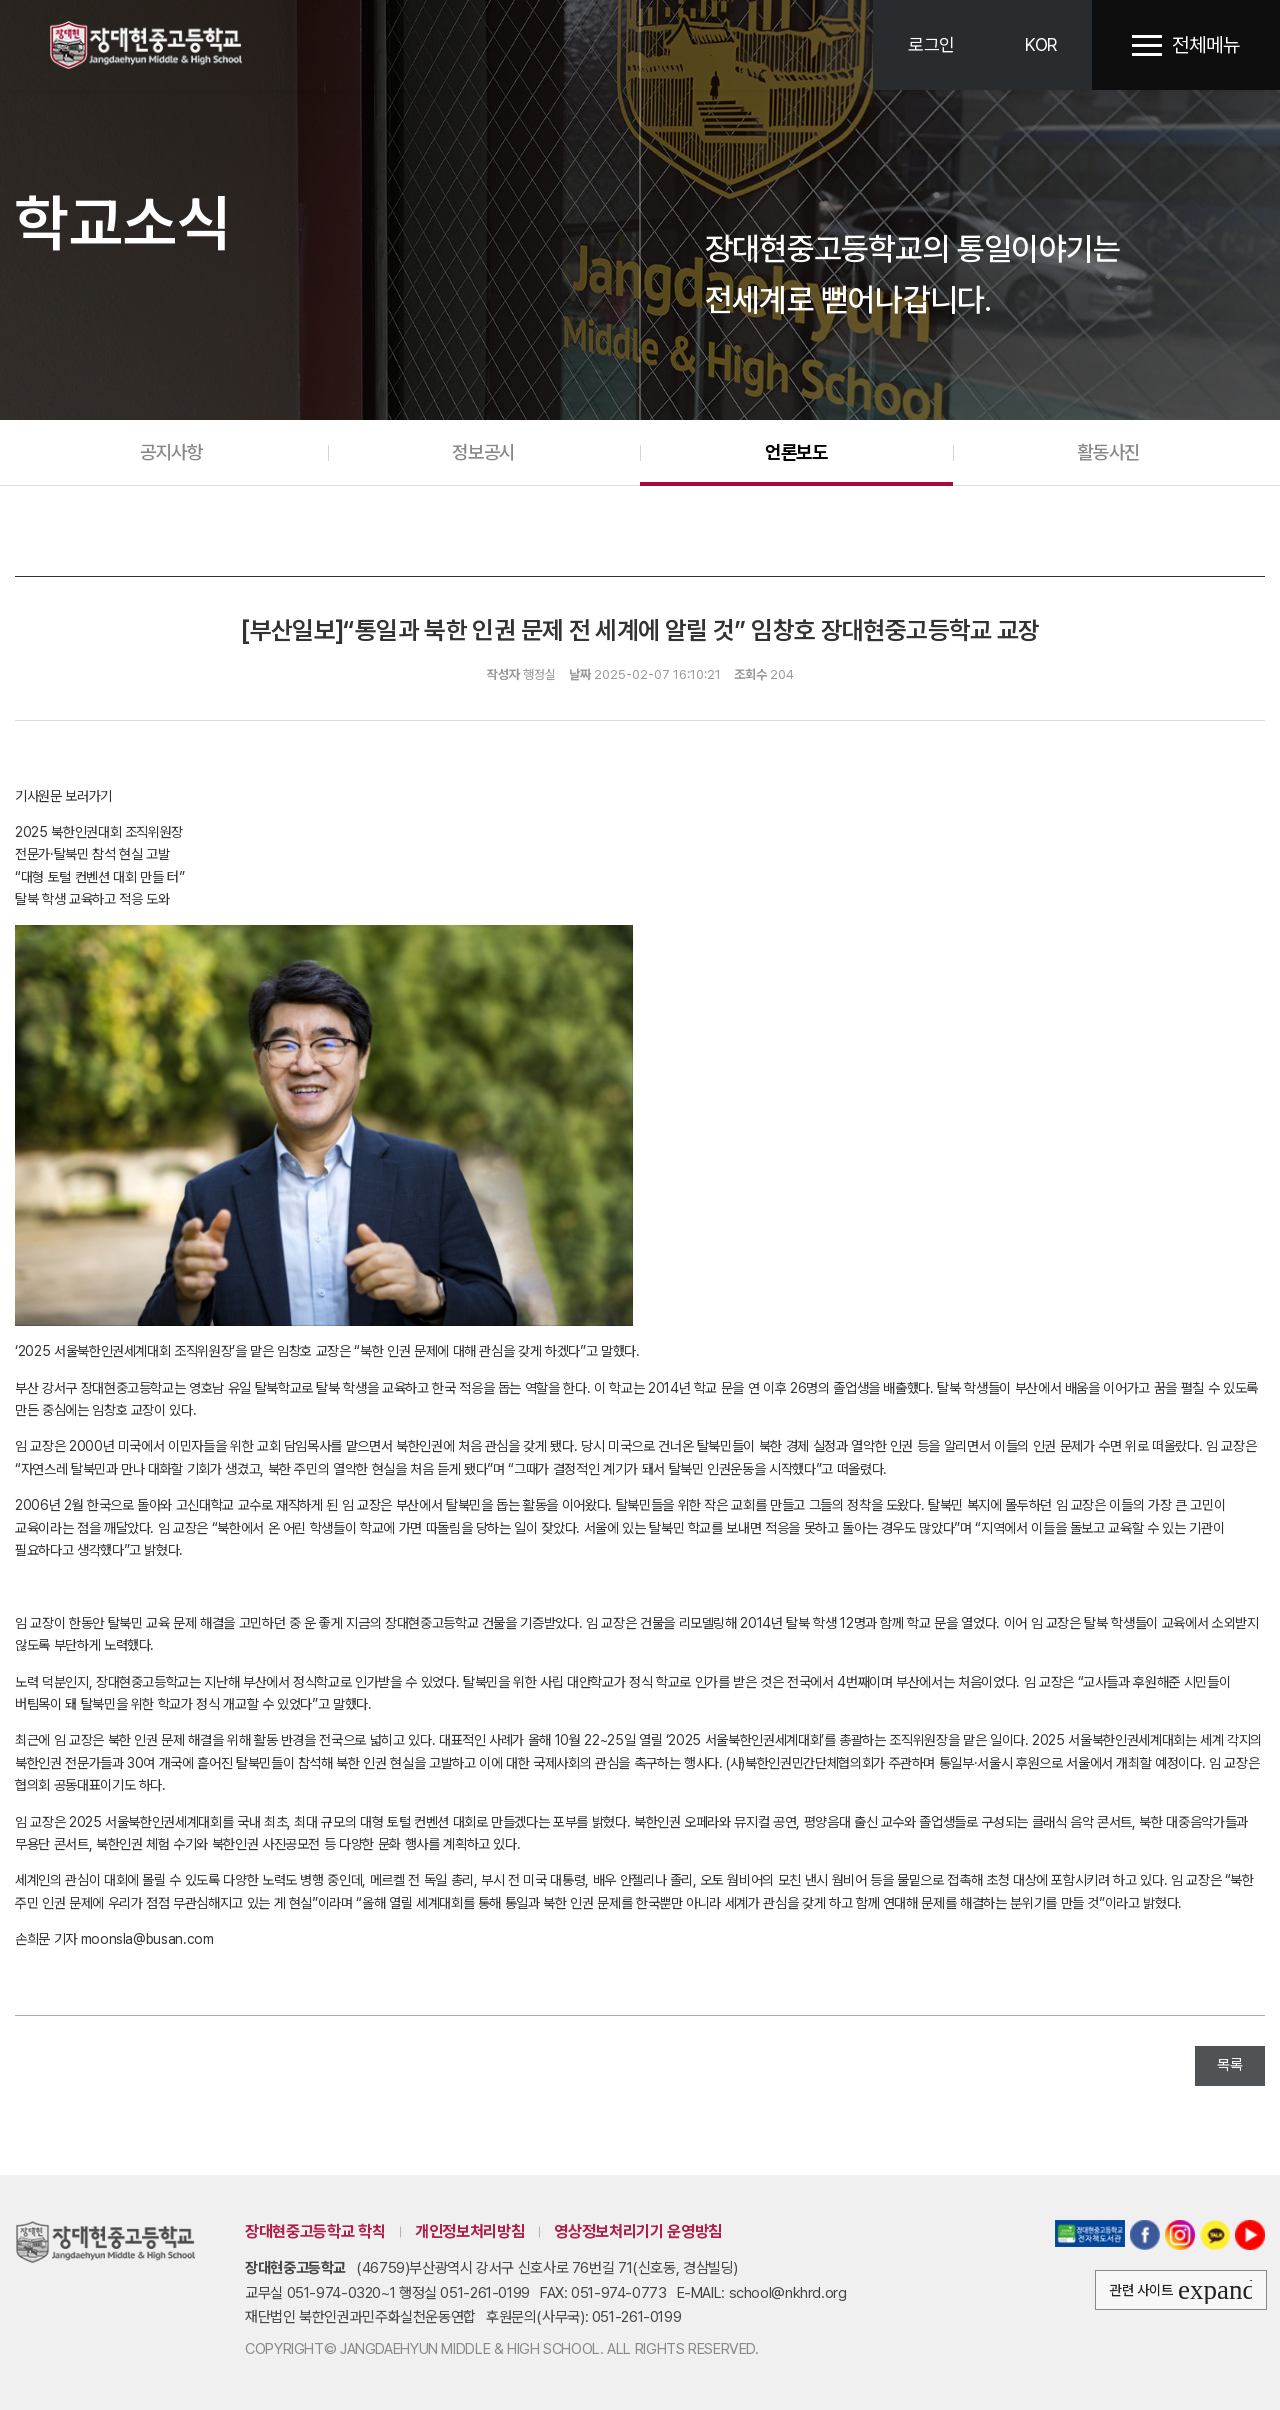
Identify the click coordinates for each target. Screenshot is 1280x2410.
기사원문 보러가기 (63, 796)
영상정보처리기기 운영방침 (637, 2231)
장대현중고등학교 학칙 (315, 2231)
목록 (1230, 2065)
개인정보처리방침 (469, 2231)
